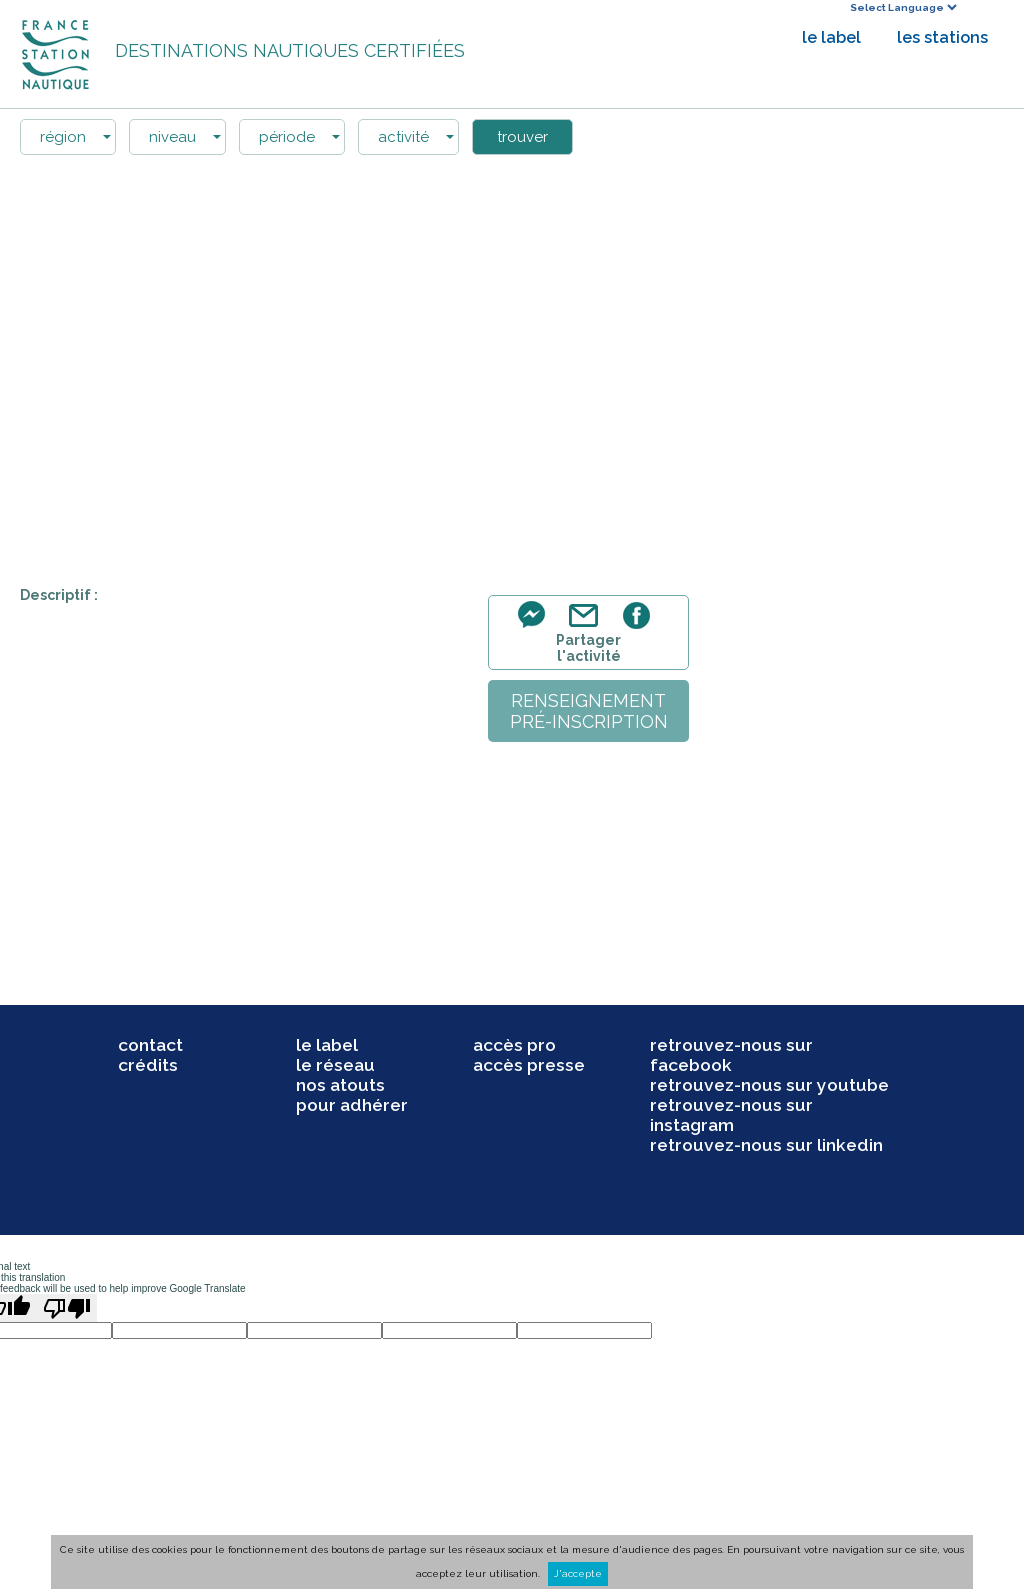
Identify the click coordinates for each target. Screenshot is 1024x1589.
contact (150, 1045)
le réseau (335, 1065)
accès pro (514, 1045)
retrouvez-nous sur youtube (769, 1085)
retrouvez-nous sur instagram (731, 1115)
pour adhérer (352, 1105)
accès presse (529, 1065)
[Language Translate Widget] (903, 7)
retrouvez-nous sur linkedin (766, 1145)
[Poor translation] (67, 1308)
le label (831, 37)
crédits (148, 1065)
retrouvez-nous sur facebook (731, 1055)
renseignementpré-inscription (589, 711)
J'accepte (578, 1573)
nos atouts (340, 1085)
